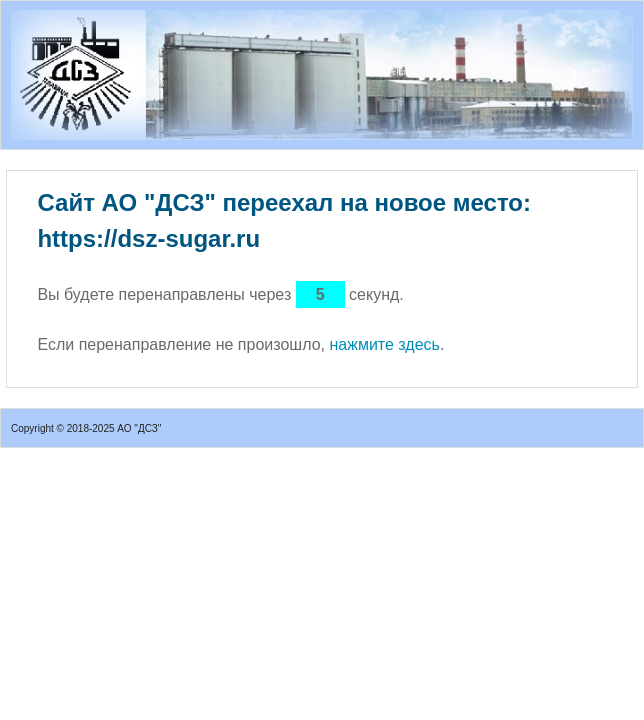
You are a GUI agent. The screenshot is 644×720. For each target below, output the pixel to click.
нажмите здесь (384, 344)
